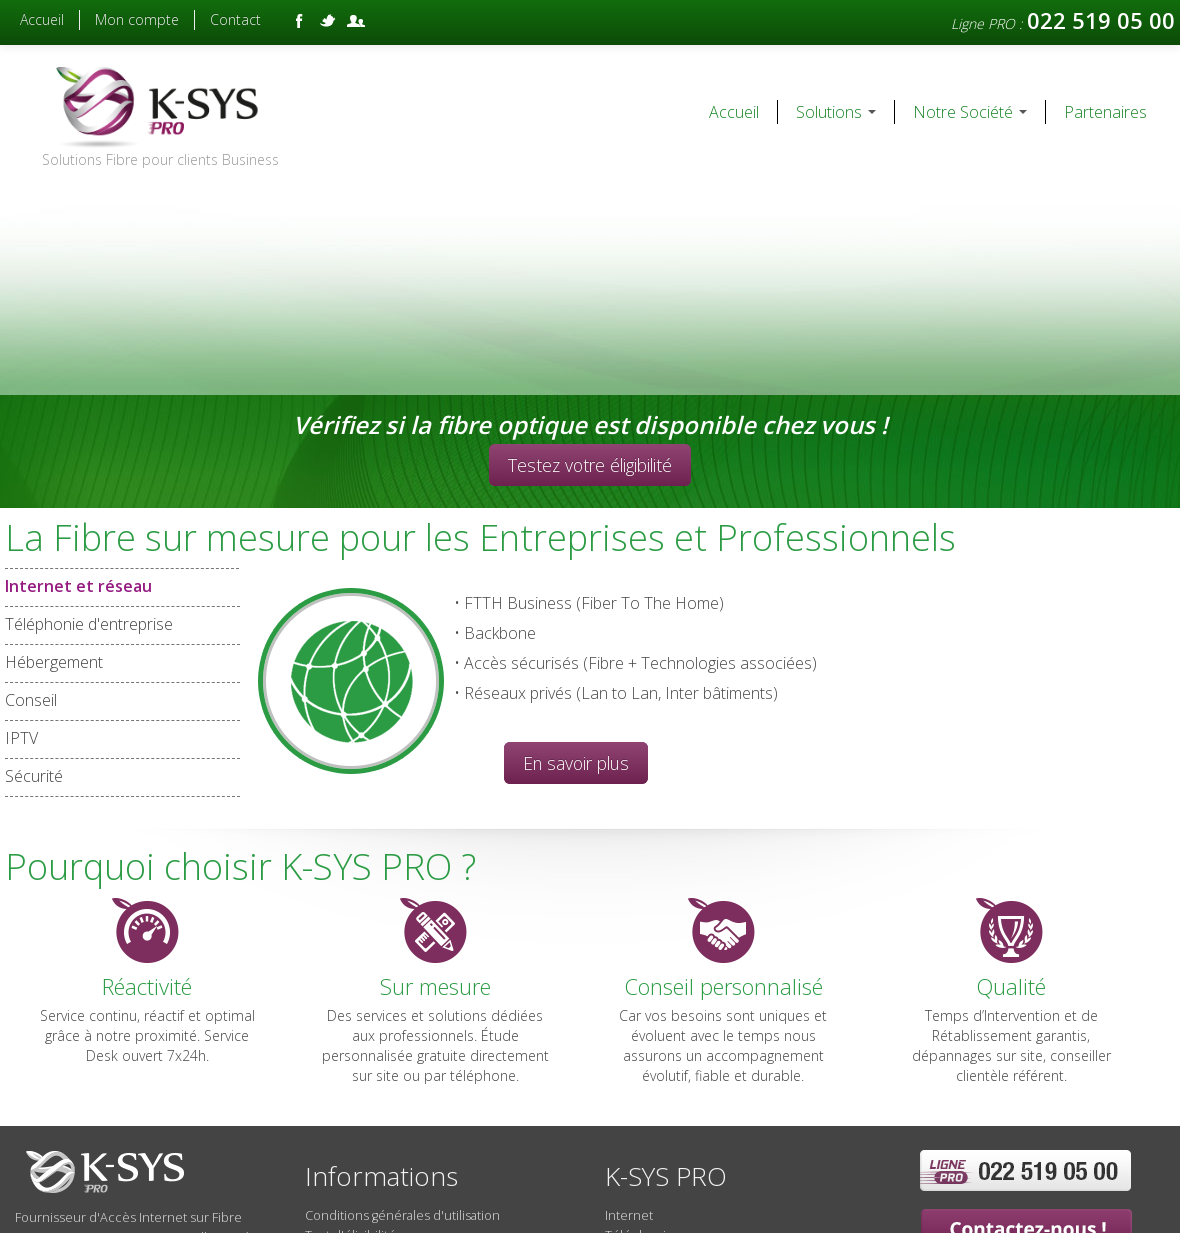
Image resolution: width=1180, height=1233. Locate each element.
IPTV (21, 738)
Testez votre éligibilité (590, 465)
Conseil (31, 700)
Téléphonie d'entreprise (89, 624)
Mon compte (137, 19)
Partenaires (1105, 112)
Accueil (42, 19)
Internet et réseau (122, 586)
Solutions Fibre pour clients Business (160, 159)
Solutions (836, 112)
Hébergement (54, 662)
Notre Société (970, 112)
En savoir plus (576, 763)
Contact (235, 19)
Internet (629, 1215)
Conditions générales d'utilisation (402, 1215)
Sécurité (34, 776)
